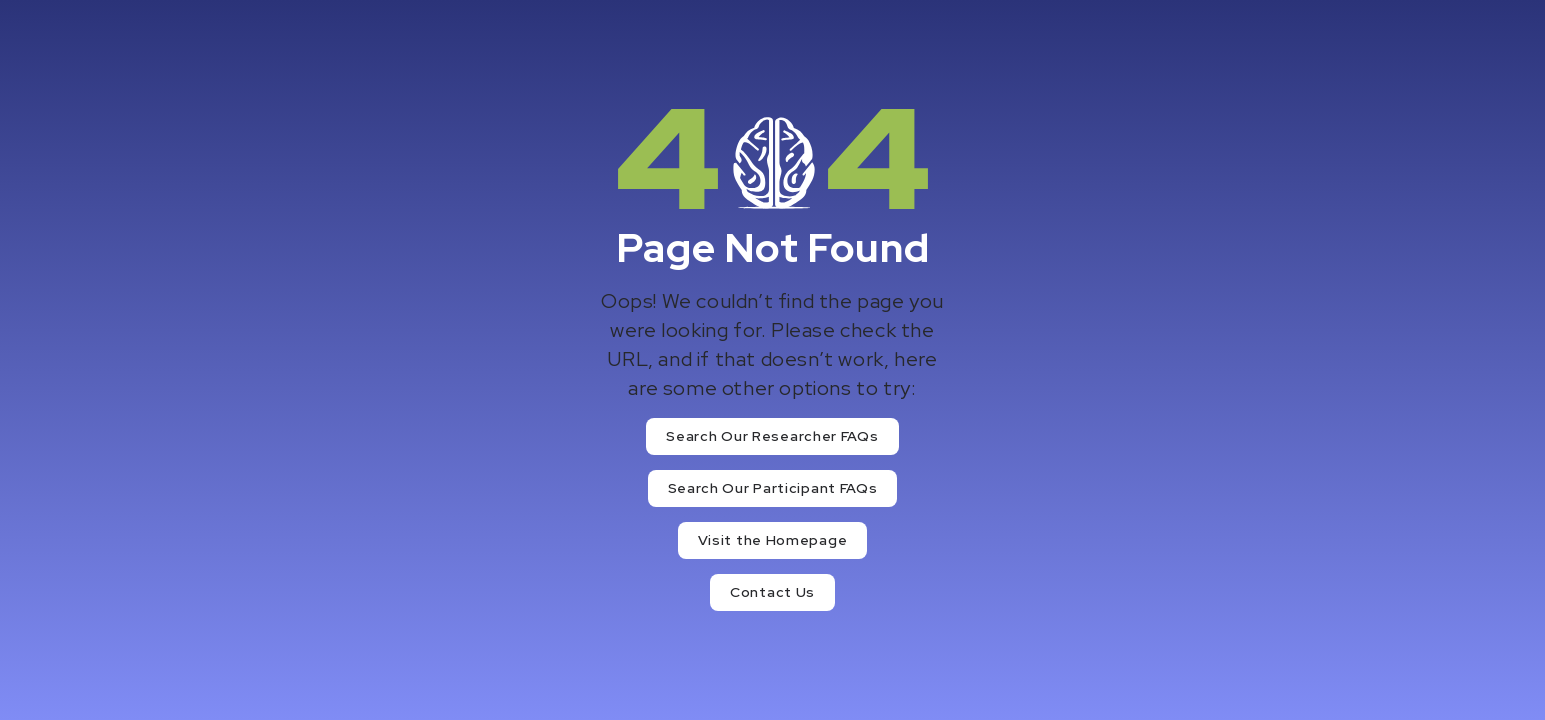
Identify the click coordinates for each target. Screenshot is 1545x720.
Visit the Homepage (773, 540)
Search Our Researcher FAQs (772, 436)
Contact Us (772, 592)
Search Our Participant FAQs (773, 488)
